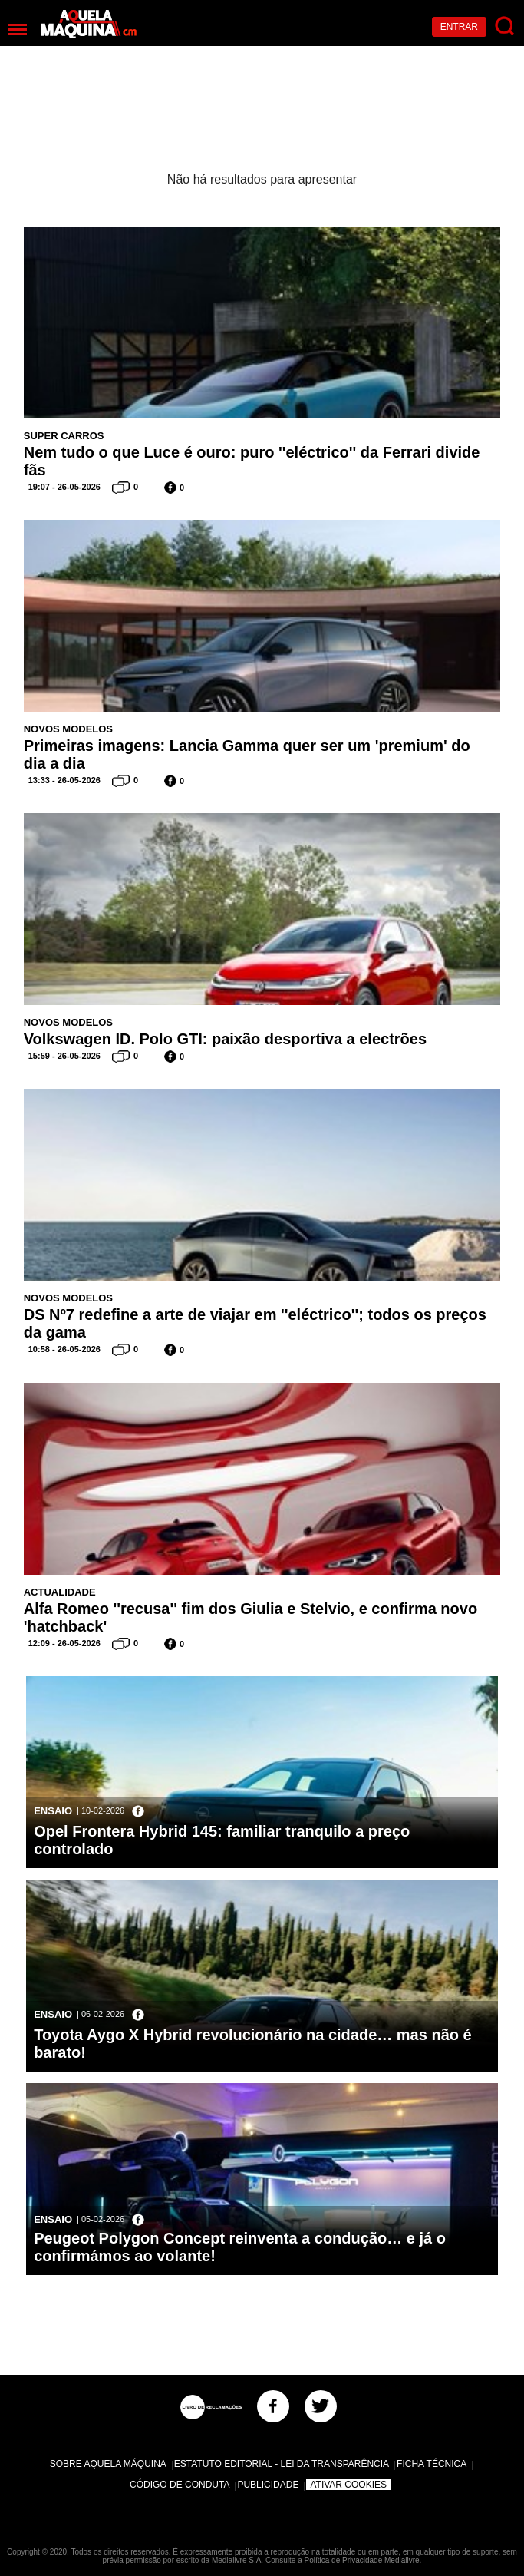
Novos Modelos (68, 729)
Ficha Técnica (431, 2464)
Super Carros (64, 435)
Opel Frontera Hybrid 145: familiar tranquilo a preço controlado (222, 1840)
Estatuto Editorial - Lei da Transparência (281, 2464)
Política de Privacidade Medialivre (362, 2560)
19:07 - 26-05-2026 (64, 486)
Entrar (459, 26)
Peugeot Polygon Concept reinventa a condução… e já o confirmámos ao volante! (240, 2247)
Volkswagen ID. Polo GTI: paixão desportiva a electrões (225, 1038)
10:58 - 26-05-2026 (64, 1349)
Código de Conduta (179, 2484)
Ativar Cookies (348, 2484)
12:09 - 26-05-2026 (64, 1643)
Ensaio (53, 1811)
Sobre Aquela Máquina (108, 2464)
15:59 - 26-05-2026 (64, 1055)
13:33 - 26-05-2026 (64, 780)
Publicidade (267, 2484)
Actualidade (60, 1592)
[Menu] (17, 29)
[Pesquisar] (505, 26)
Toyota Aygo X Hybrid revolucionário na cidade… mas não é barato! (253, 2043)
